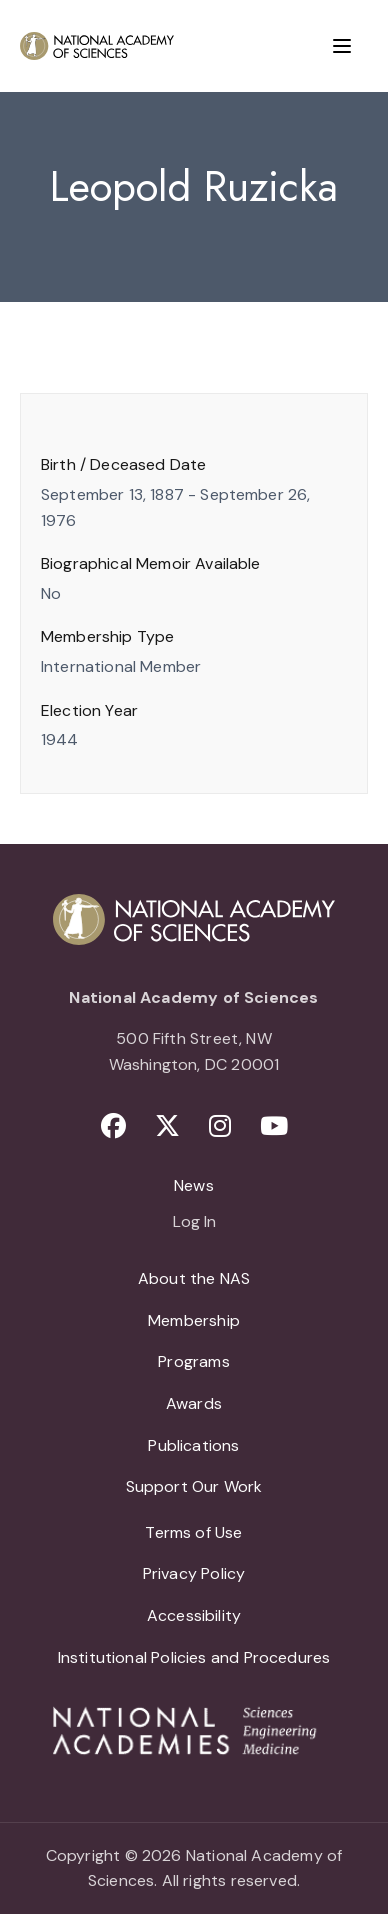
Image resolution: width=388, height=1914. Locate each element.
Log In (194, 1223)
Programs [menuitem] (193, 1361)
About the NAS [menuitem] (194, 1278)
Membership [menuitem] (194, 1320)
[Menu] (342, 46)
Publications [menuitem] (193, 1445)
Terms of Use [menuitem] (193, 1532)
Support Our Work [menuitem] (194, 1486)
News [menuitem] (194, 1185)
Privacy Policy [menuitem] (194, 1573)
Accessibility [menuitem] (194, 1615)
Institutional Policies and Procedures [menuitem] (194, 1657)
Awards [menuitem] (194, 1403)
